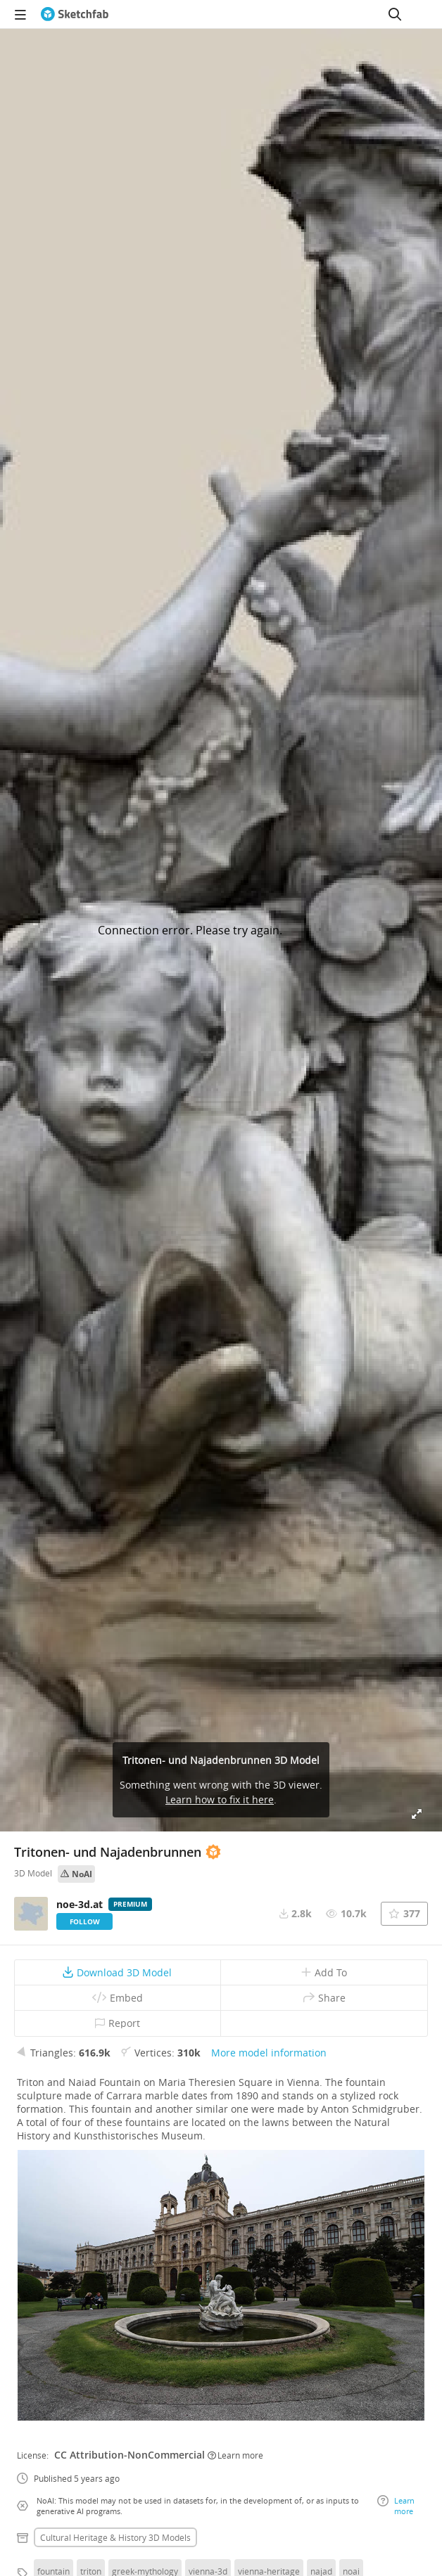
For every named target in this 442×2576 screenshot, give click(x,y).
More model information (269, 2052)
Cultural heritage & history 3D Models (115, 2537)
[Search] (395, 14)
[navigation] (20, 14)
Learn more (235, 2455)
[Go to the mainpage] (74, 14)
